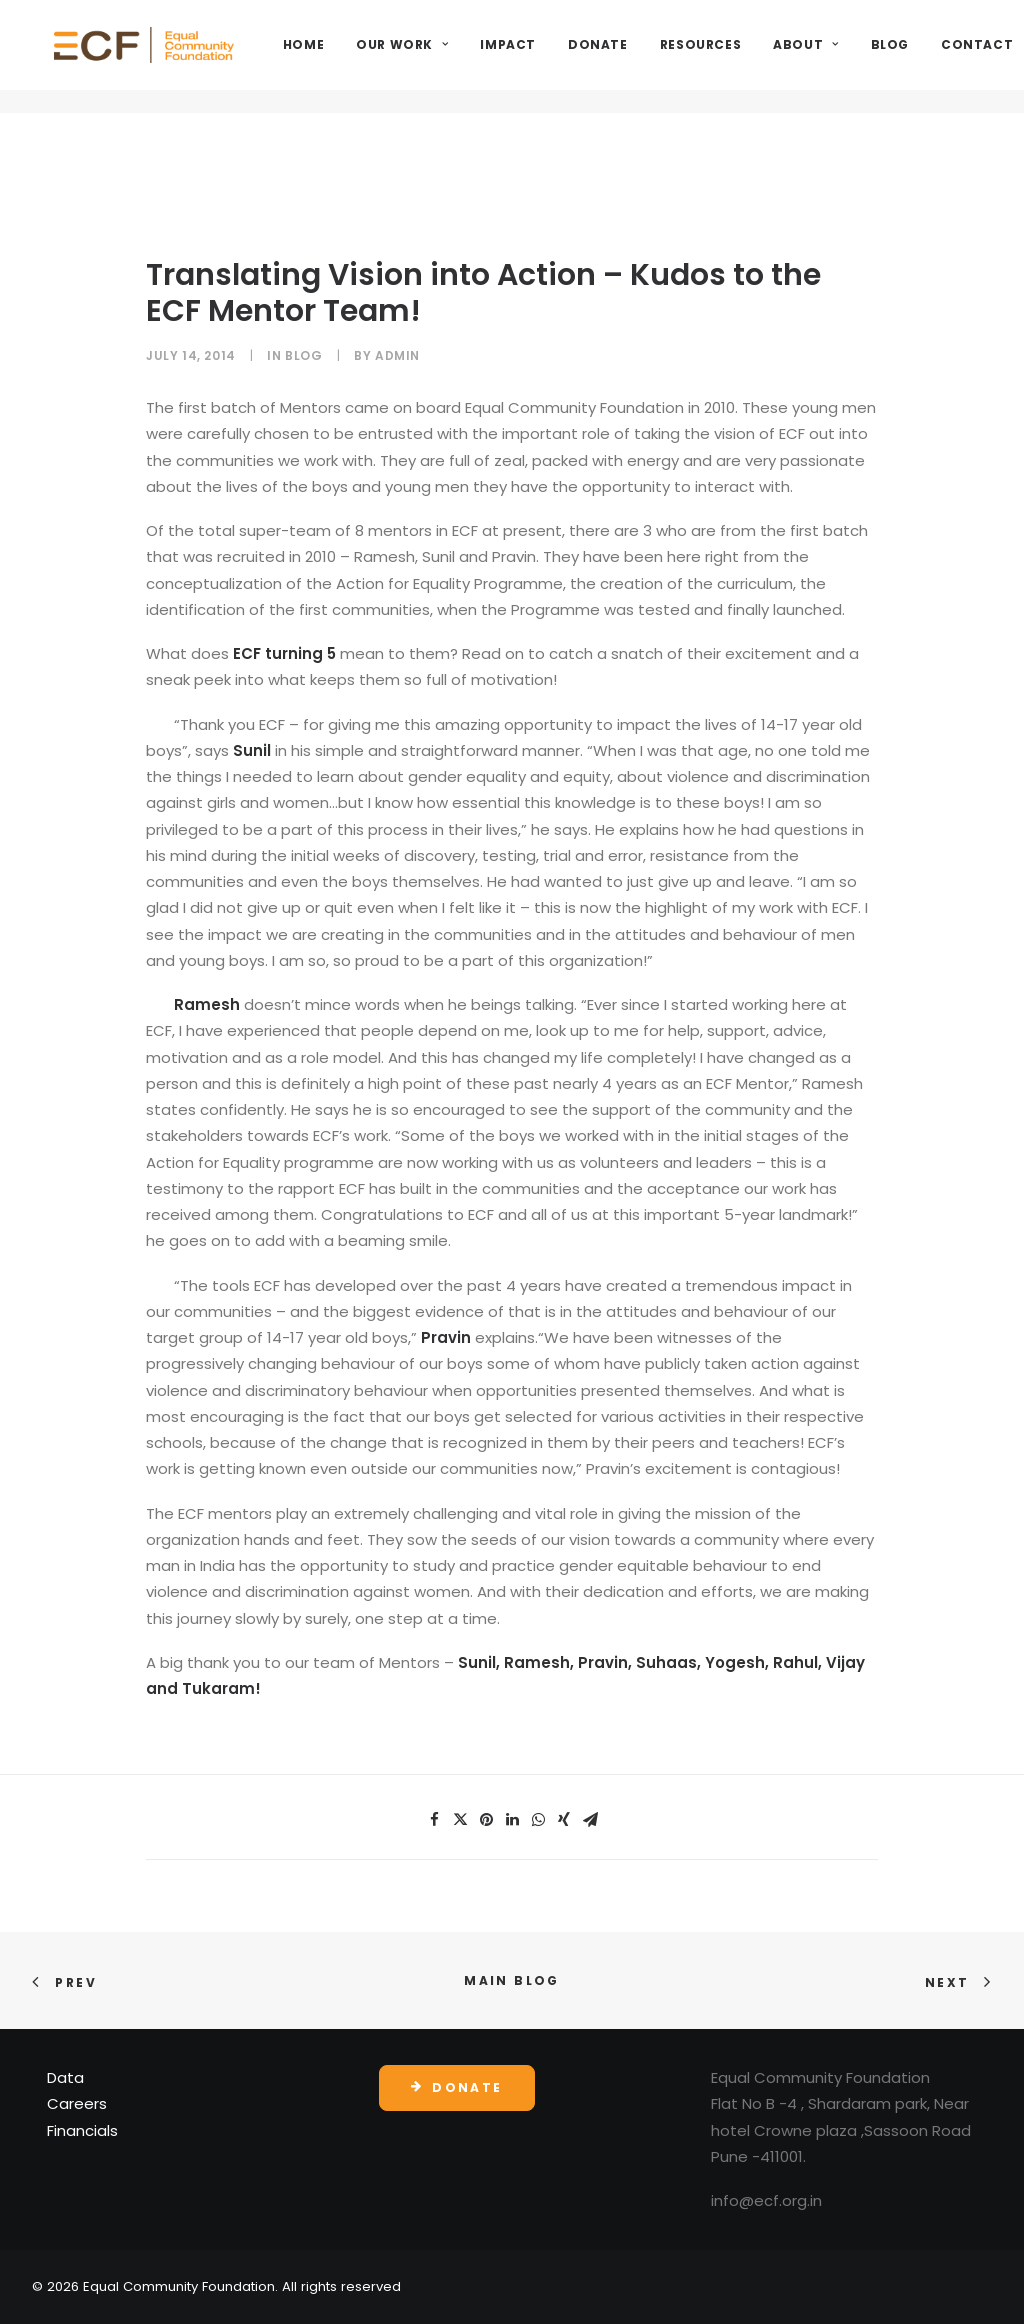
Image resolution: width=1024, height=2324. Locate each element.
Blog (969, 56)
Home (383, 56)
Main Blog (512, 1980)
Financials (82, 2130)
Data (65, 2077)
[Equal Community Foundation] (184, 57)
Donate (678, 56)
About (885, 56)
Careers (77, 2103)
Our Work (482, 56)
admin (397, 355)
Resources (780, 56)
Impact (588, 56)
